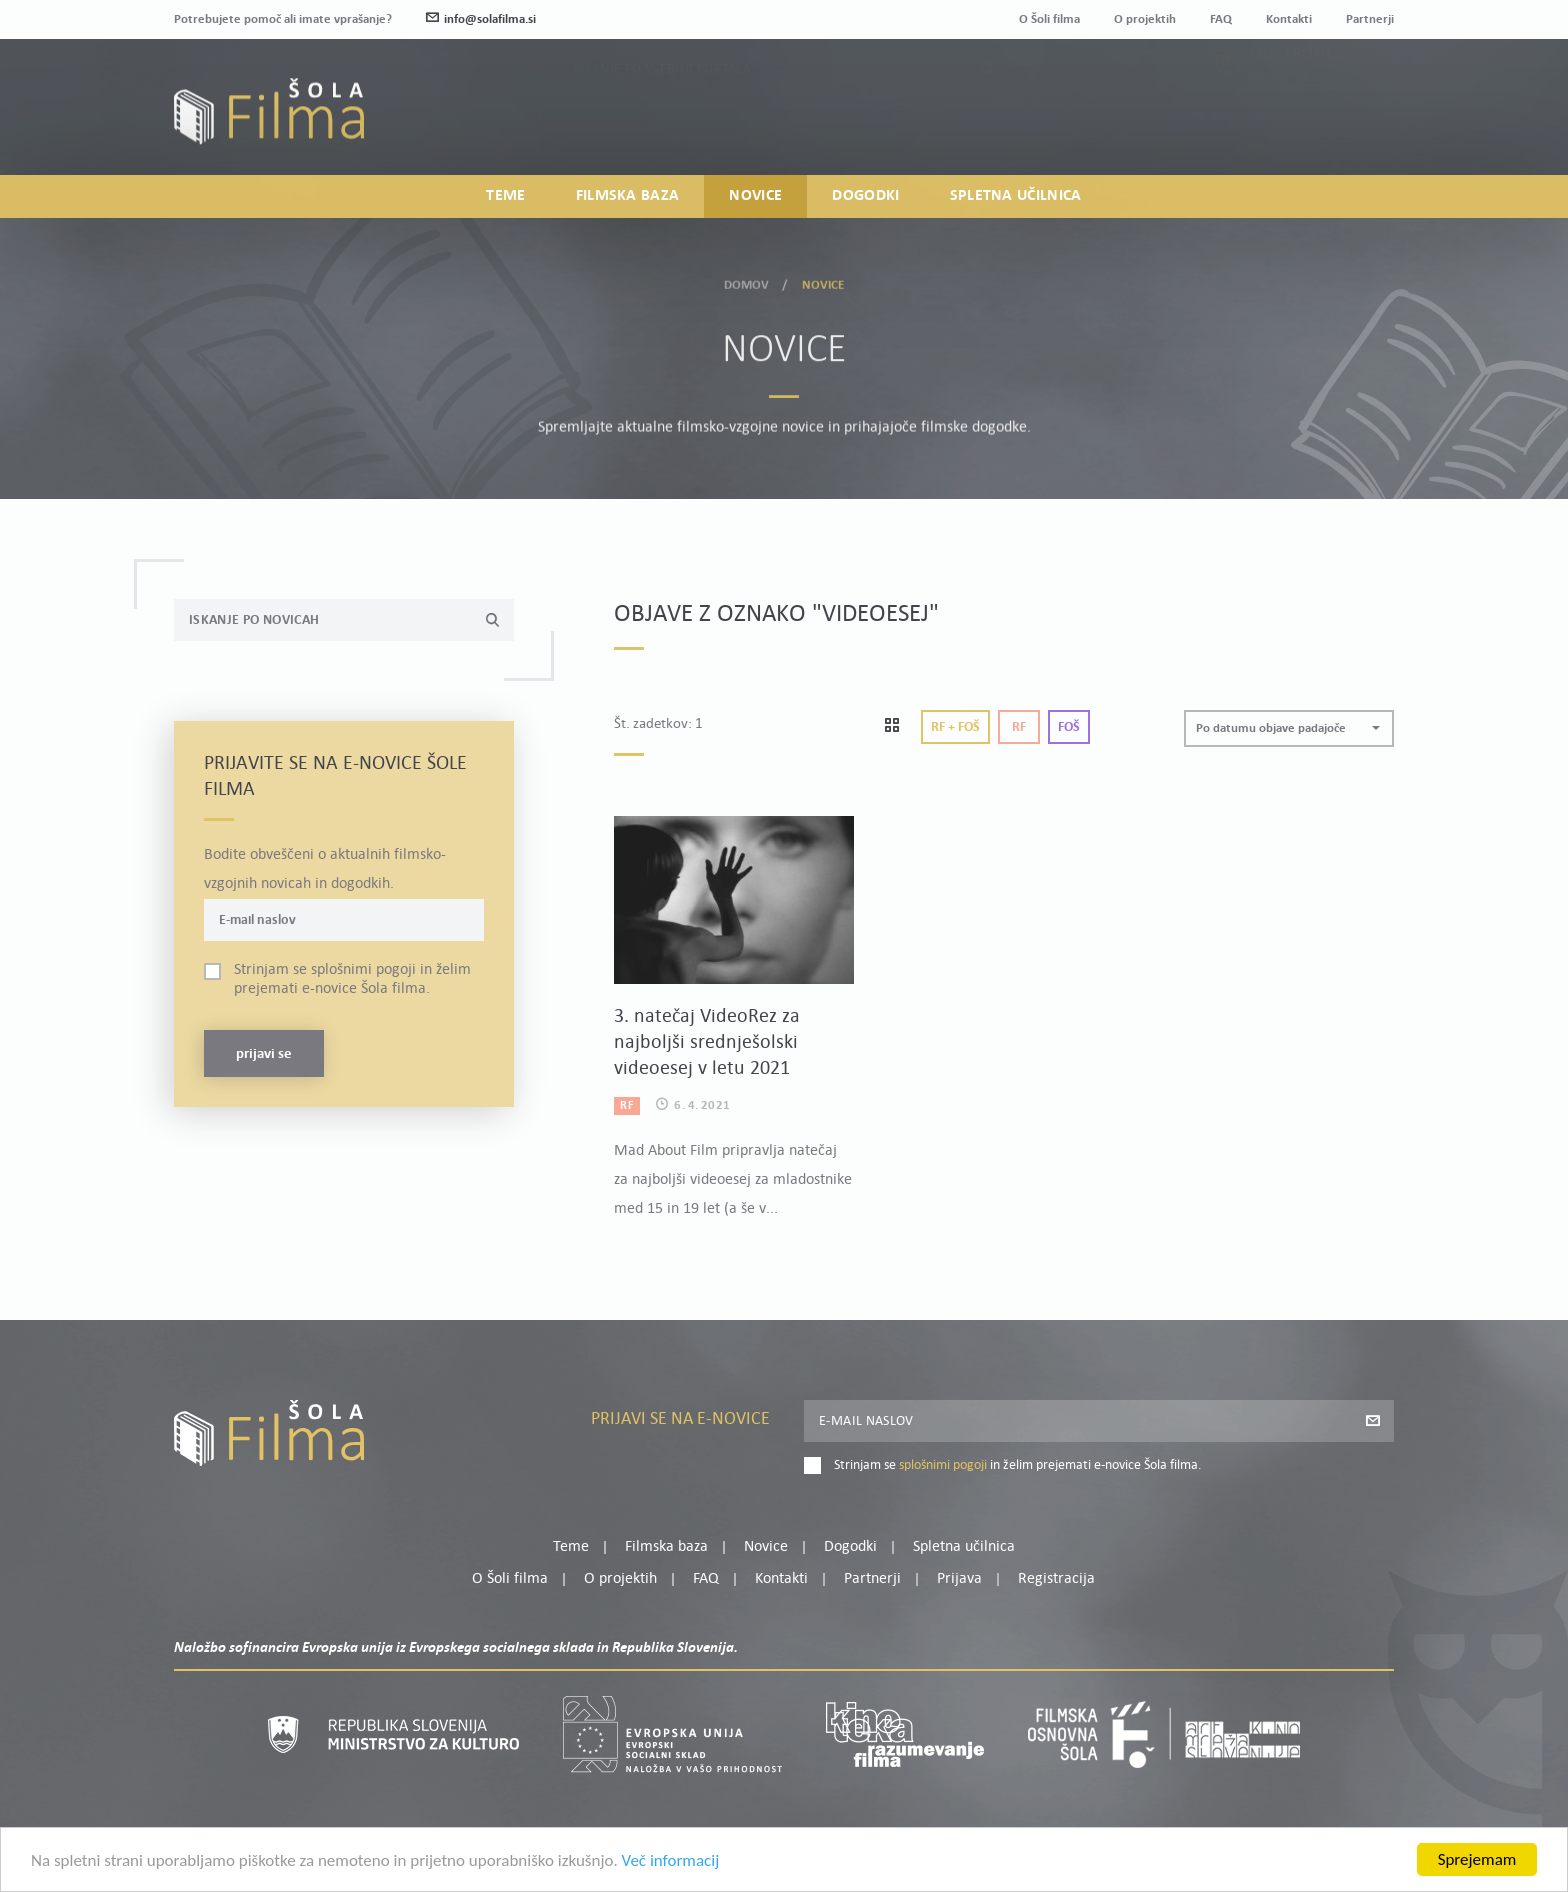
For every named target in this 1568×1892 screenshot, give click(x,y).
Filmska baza (628, 196)
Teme (505, 196)
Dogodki (865, 196)
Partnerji (1370, 19)
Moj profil (1291, 97)
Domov (747, 281)
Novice (755, 196)
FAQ (1221, 19)
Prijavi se (264, 1054)
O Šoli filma (1049, 19)
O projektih (1145, 19)
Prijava (1269, 121)
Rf (1019, 727)
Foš (1069, 727)
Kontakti (1289, 19)
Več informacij (671, 1867)
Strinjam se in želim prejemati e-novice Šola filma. (352, 979)
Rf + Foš (955, 727)
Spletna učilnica (1016, 196)
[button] (1289, 728)
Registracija (1360, 121)
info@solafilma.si (481, 19)
